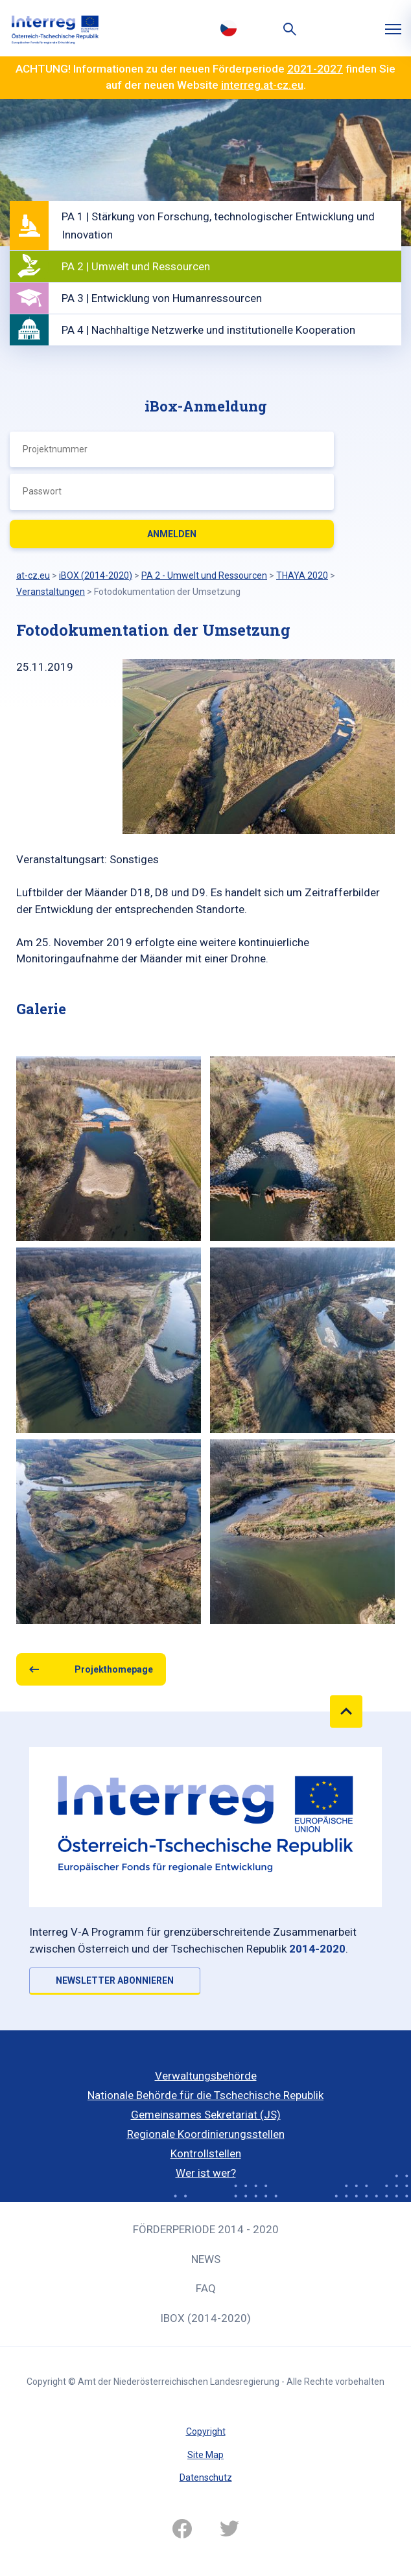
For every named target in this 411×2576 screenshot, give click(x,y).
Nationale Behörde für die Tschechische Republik (205, 2095)
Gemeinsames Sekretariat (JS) (206, 2114)
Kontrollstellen (205, 2153)
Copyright (206, 2431)
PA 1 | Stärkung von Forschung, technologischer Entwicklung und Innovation (218, 225)
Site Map (205, 2455)
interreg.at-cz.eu (262, 84)
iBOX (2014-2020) (205, 2318)
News (205, 2259)
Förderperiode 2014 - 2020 (206, 2229)
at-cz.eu (33, 575)
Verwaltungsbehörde (206, 2075)
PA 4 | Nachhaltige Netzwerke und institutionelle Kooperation (208, 329)
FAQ (206, 2288)
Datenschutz (206, 2477)
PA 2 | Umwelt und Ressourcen (136, 266)
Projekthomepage (114, 1669)
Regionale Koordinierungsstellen (206, 2134)
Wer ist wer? (206, 2172)
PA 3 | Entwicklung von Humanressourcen (162, 298)
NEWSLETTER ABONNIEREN (115, 1980)
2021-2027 (315, 68)
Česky (228, 28)
